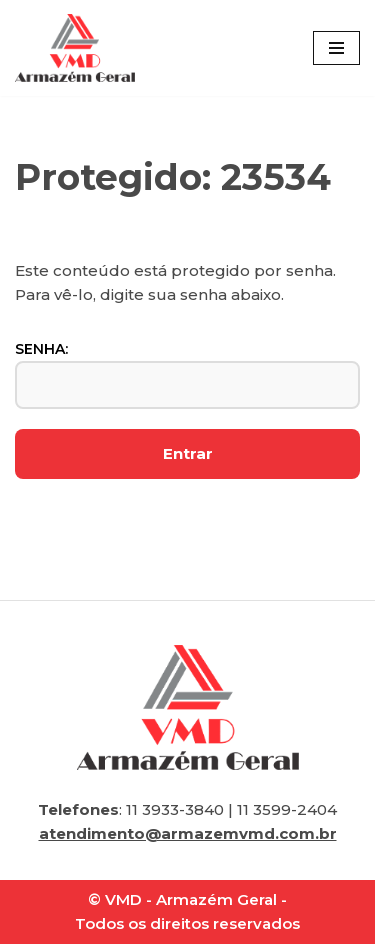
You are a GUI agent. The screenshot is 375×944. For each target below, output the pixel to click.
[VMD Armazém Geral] (75, 48)
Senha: (187, 374)
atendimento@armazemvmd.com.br (188, 833)
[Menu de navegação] (336, 48)
